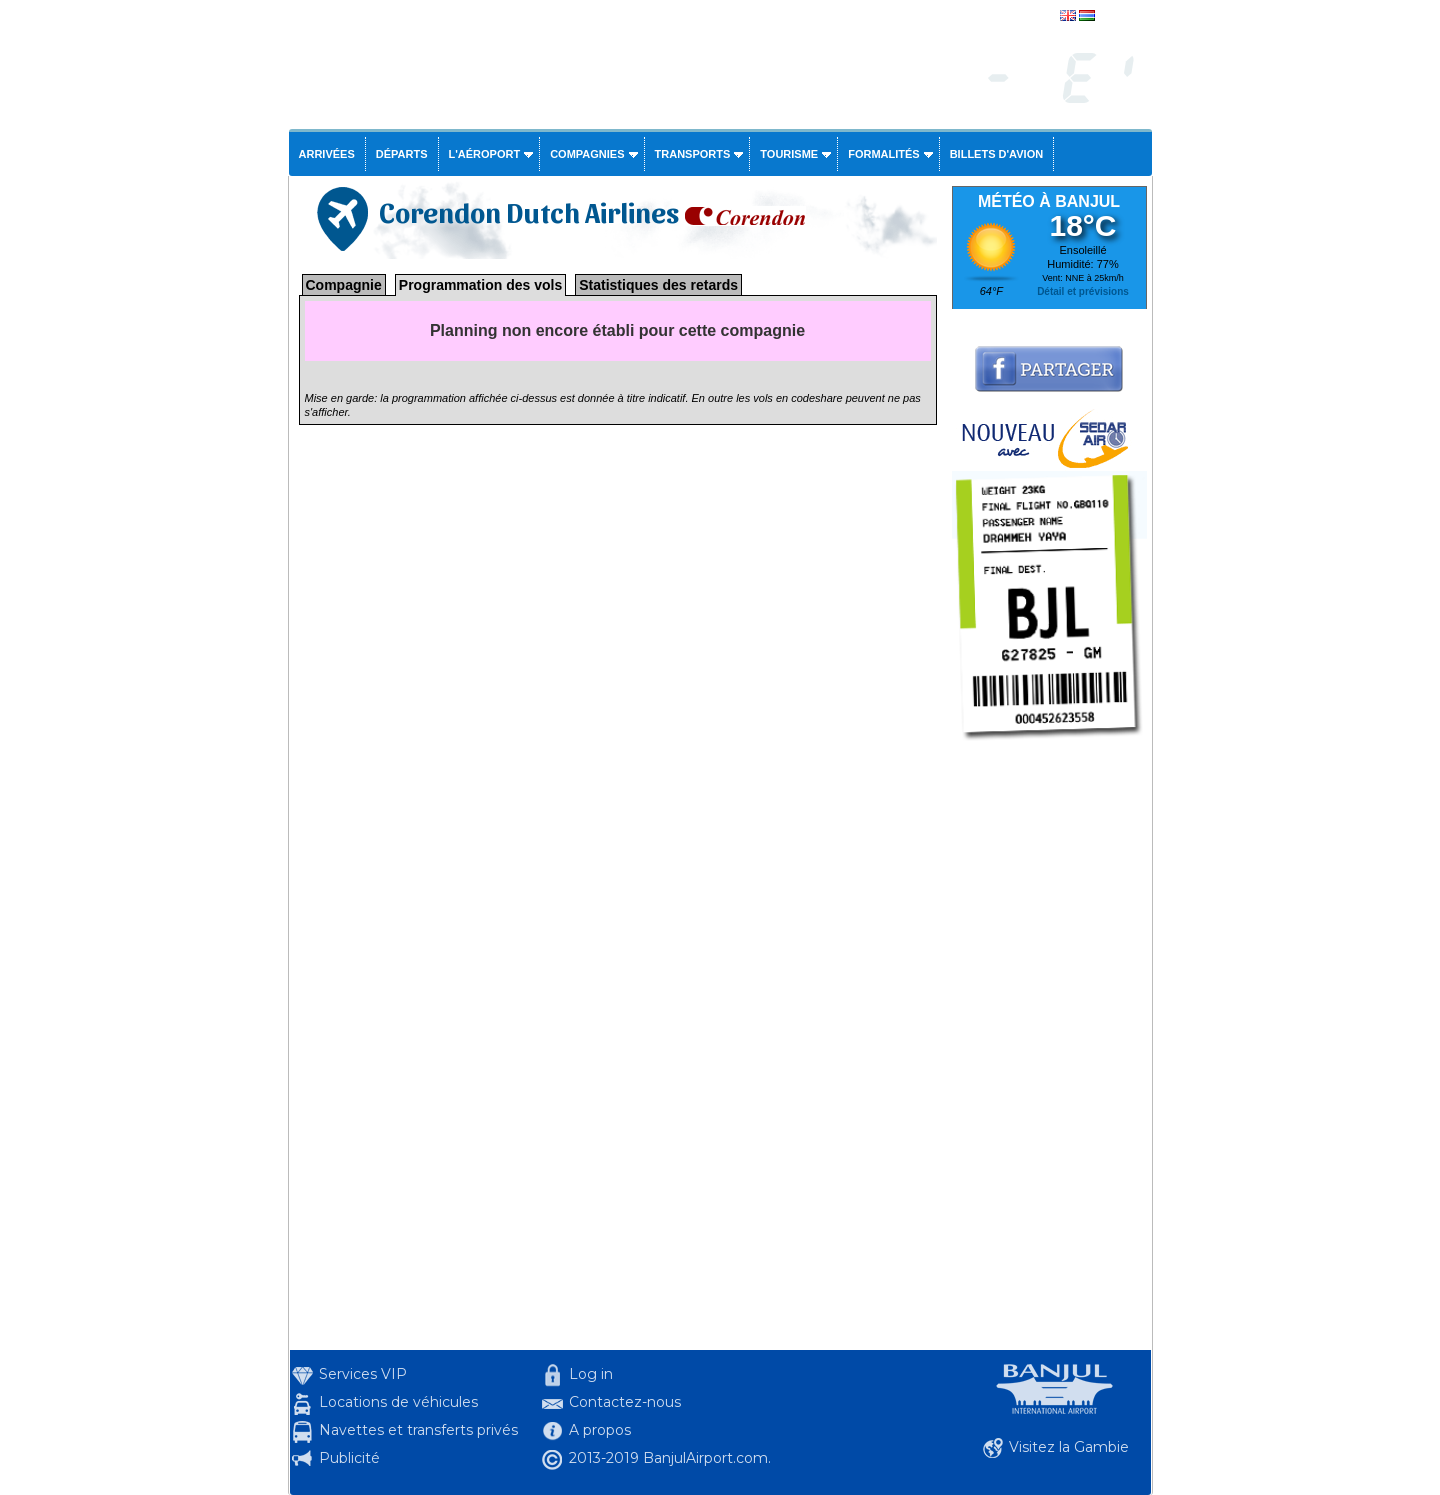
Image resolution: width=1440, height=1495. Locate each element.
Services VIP (363, 1374)
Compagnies (587, 154)
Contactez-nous (625, 1402)
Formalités (884, 154)
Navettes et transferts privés (418, 1430)
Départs (402, 154)
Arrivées (327, 154)
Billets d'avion (996, 154)
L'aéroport (485, 154)
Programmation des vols (480, 285)
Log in (591, 1374)
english (1117, 17)
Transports (693, 154)
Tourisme (789, 154)
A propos (600, 1430)
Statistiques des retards (658, 285)
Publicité (349, 1458)
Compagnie (344, 285)
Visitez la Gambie (1069, 1447)
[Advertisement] (1049, 1050)
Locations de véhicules (398, 1402)
